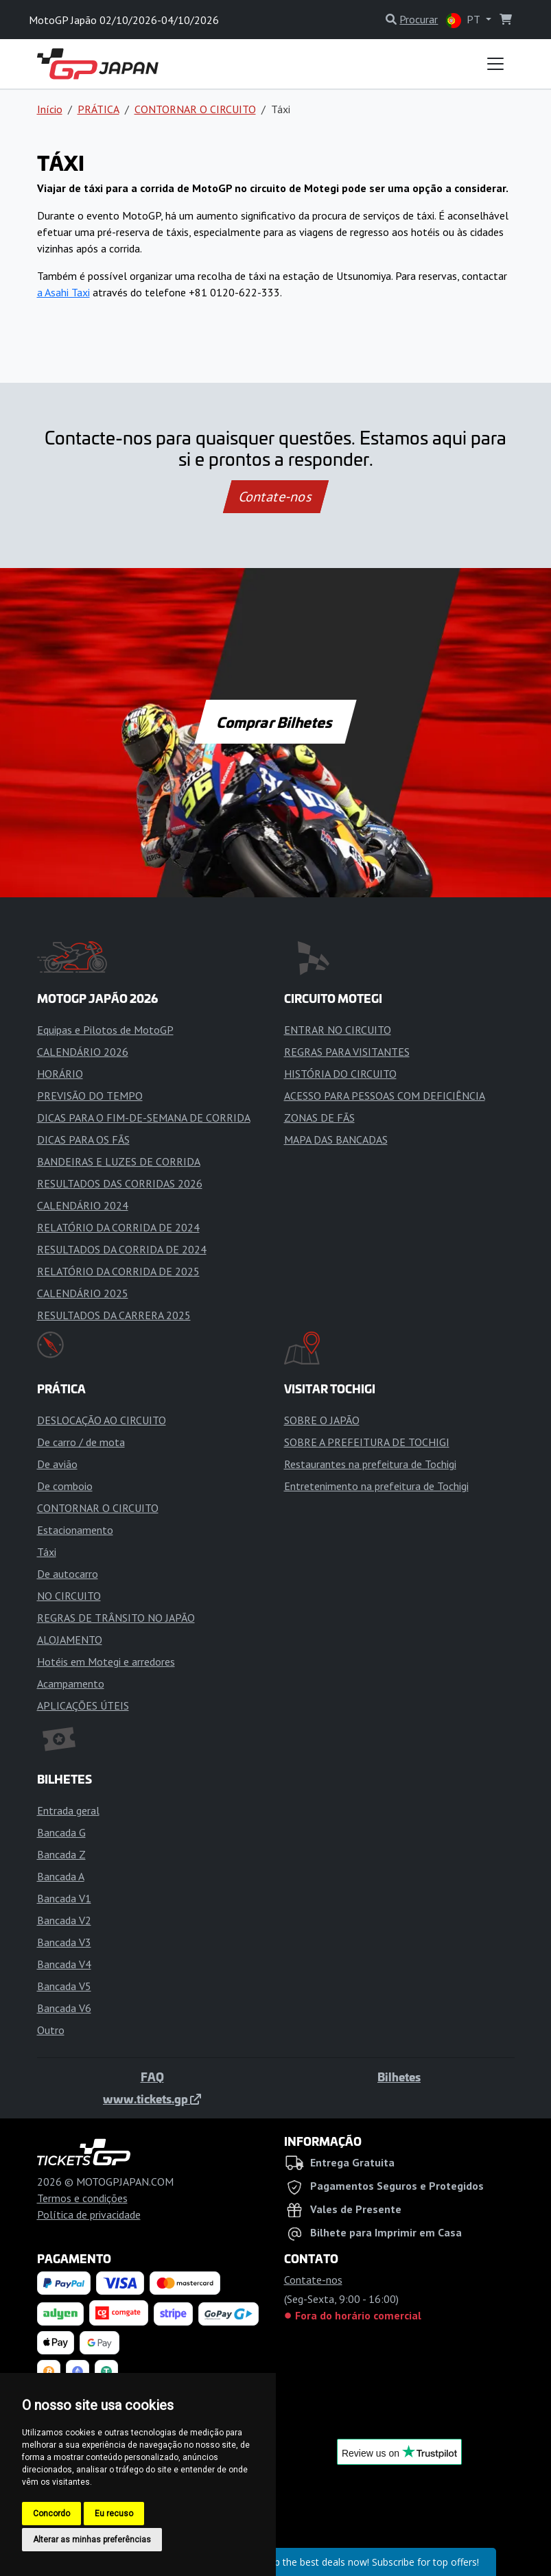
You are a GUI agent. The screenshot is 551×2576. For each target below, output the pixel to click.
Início (49, 109)
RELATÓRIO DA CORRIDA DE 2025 (118, 1271)
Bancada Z (61, 1854)
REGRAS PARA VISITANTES (347, 1052)
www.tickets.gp (152, 2098)
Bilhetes (399, 2076)
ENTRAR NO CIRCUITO (337, 1030)
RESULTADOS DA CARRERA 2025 (114, 1315)
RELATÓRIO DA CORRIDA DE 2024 (118, 1227)
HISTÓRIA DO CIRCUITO (340, 1073)
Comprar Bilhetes (275, 721)
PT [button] (464, 20)
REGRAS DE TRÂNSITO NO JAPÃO (116, 1617)
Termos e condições (82, 2198)
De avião (57, 1464)
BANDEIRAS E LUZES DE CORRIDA (118, 1161)
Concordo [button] (51, 2513)
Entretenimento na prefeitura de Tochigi (376, 1486)
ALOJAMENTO (69, 1639)
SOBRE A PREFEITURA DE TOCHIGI (366, 1442)
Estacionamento (75, 1530)
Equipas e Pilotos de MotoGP (105, 1030)
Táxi (46, 1552)
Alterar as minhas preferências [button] (92, 2539)
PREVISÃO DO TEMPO (90, 1095)
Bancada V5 (64, 1986)
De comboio (65, 1486)
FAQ (152, 2076)
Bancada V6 (64, 2008)
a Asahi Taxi (63, 292)
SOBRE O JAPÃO (322, 1420)
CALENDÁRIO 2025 (82, 1293)
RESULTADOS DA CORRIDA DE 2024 (122, 1249)
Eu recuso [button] (114, 2513)
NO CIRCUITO (69, 1596)
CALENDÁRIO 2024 (82, 1205)
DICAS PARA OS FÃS (83, 1139)
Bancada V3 (64, 1942)
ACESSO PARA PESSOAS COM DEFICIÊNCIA (384, 1095)
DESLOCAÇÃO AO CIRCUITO (101, 1420)
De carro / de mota (81, 1442)
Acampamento (70, 1683)
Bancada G (61, 1832)
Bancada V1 (64, 1898)
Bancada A (60, 1876)
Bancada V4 (64, 1964)
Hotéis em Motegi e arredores (106, 1661)
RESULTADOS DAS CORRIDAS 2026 (119, 1183)
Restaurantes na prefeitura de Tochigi (370, 1464)
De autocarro (67, 1574)
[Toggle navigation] (495, 64)
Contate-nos (275, 497)
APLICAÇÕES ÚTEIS (83, 1705)
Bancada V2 (64, 1920)
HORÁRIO (60, 1073)
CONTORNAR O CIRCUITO (195, 109)
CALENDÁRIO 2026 (82, 1052)
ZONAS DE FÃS (319, 1117)
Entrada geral (68, 1810)
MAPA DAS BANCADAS (336, 1139)
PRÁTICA (98, 109)
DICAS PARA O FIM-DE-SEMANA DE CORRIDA (143, 1117)
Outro (51, 2030)
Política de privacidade (89, 2214)
